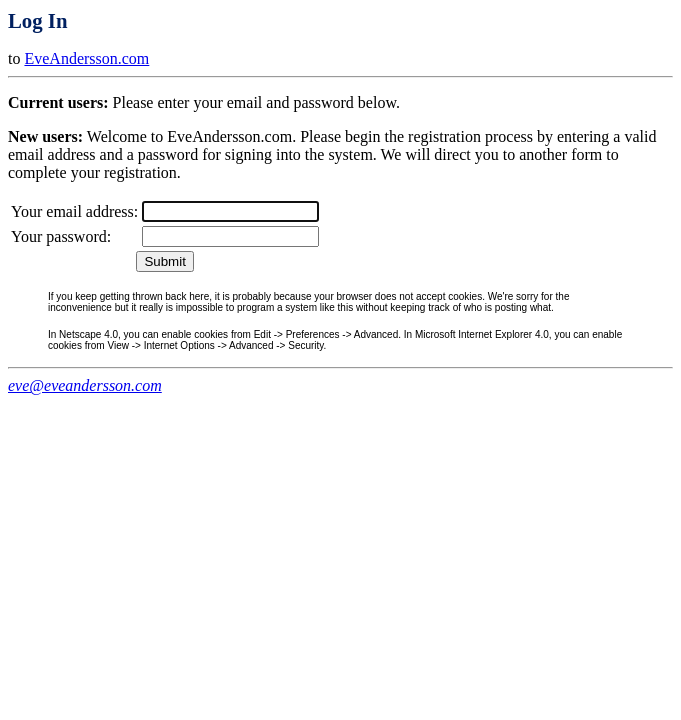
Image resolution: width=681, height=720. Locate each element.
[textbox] (230, 211)
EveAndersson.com (86, 58)
